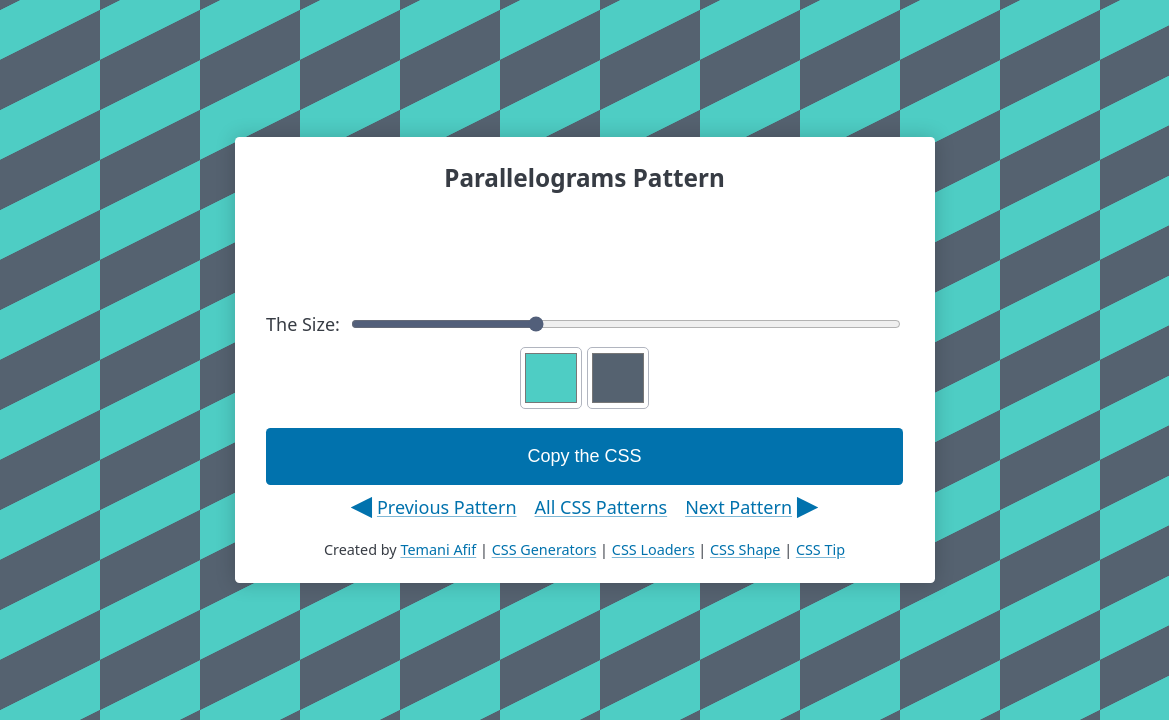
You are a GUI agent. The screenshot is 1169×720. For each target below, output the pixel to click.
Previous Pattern (447, 507)
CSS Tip (820, 549)
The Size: (583, 324)
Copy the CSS (584, 456)
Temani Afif (438, 549)
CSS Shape (745, 549)
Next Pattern (738, 507)
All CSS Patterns (601, 507)
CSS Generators (544, 549)
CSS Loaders (653, 549)
